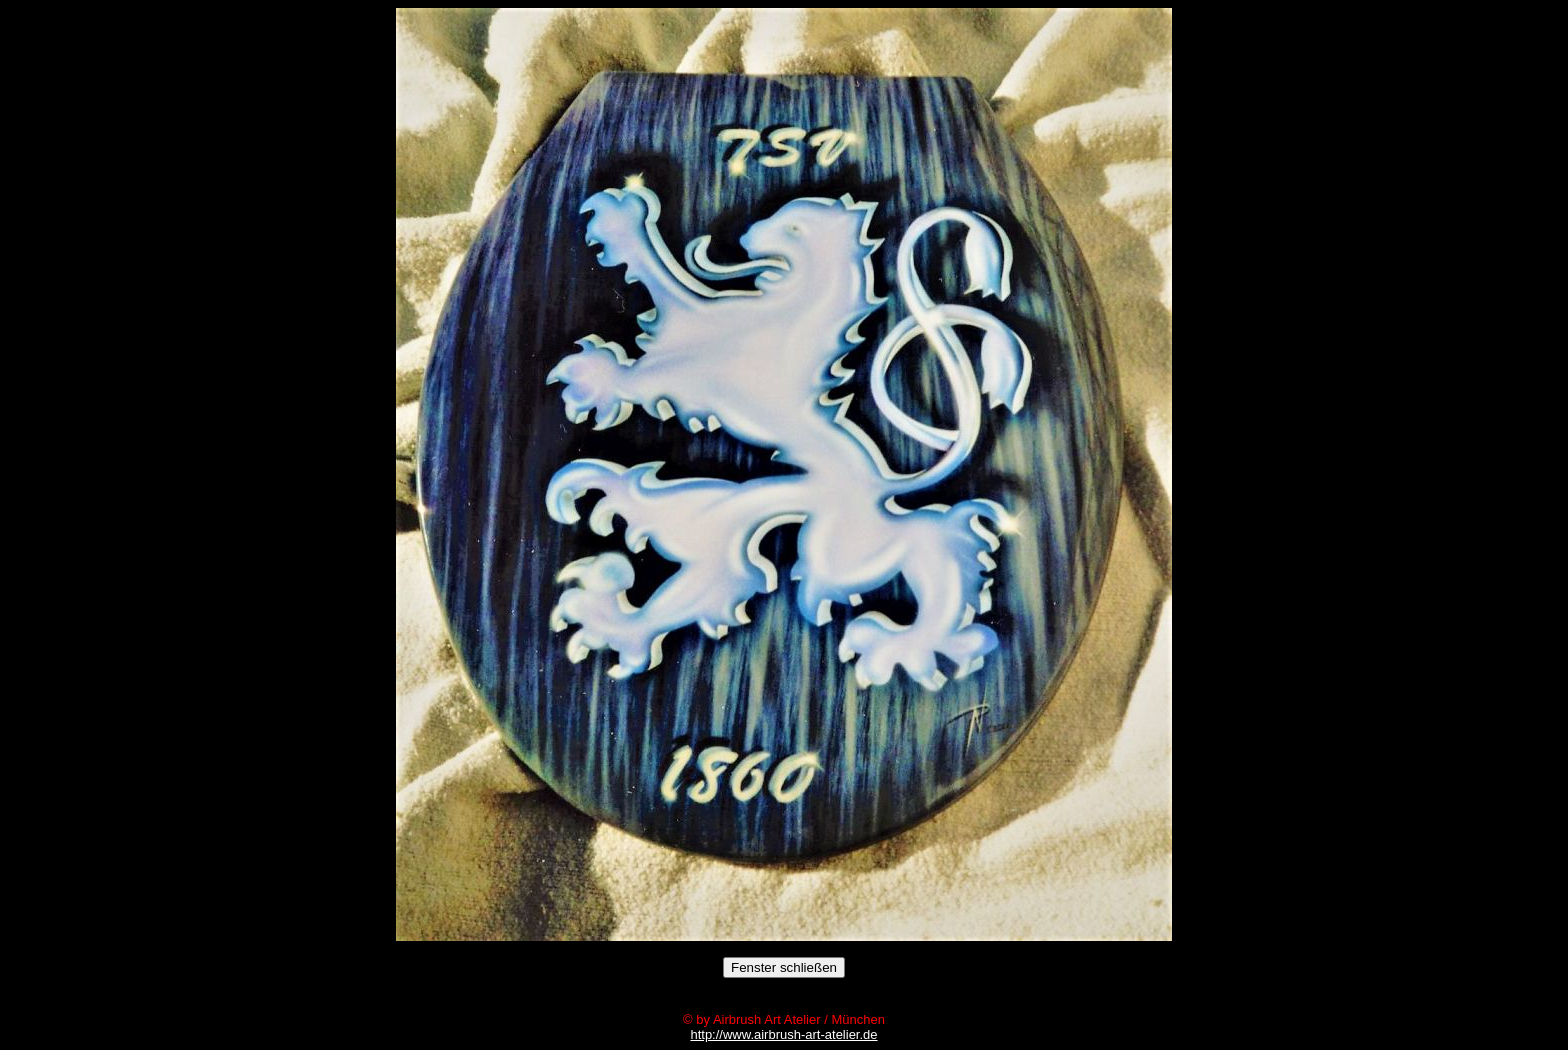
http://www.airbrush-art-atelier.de (783, 1034)
